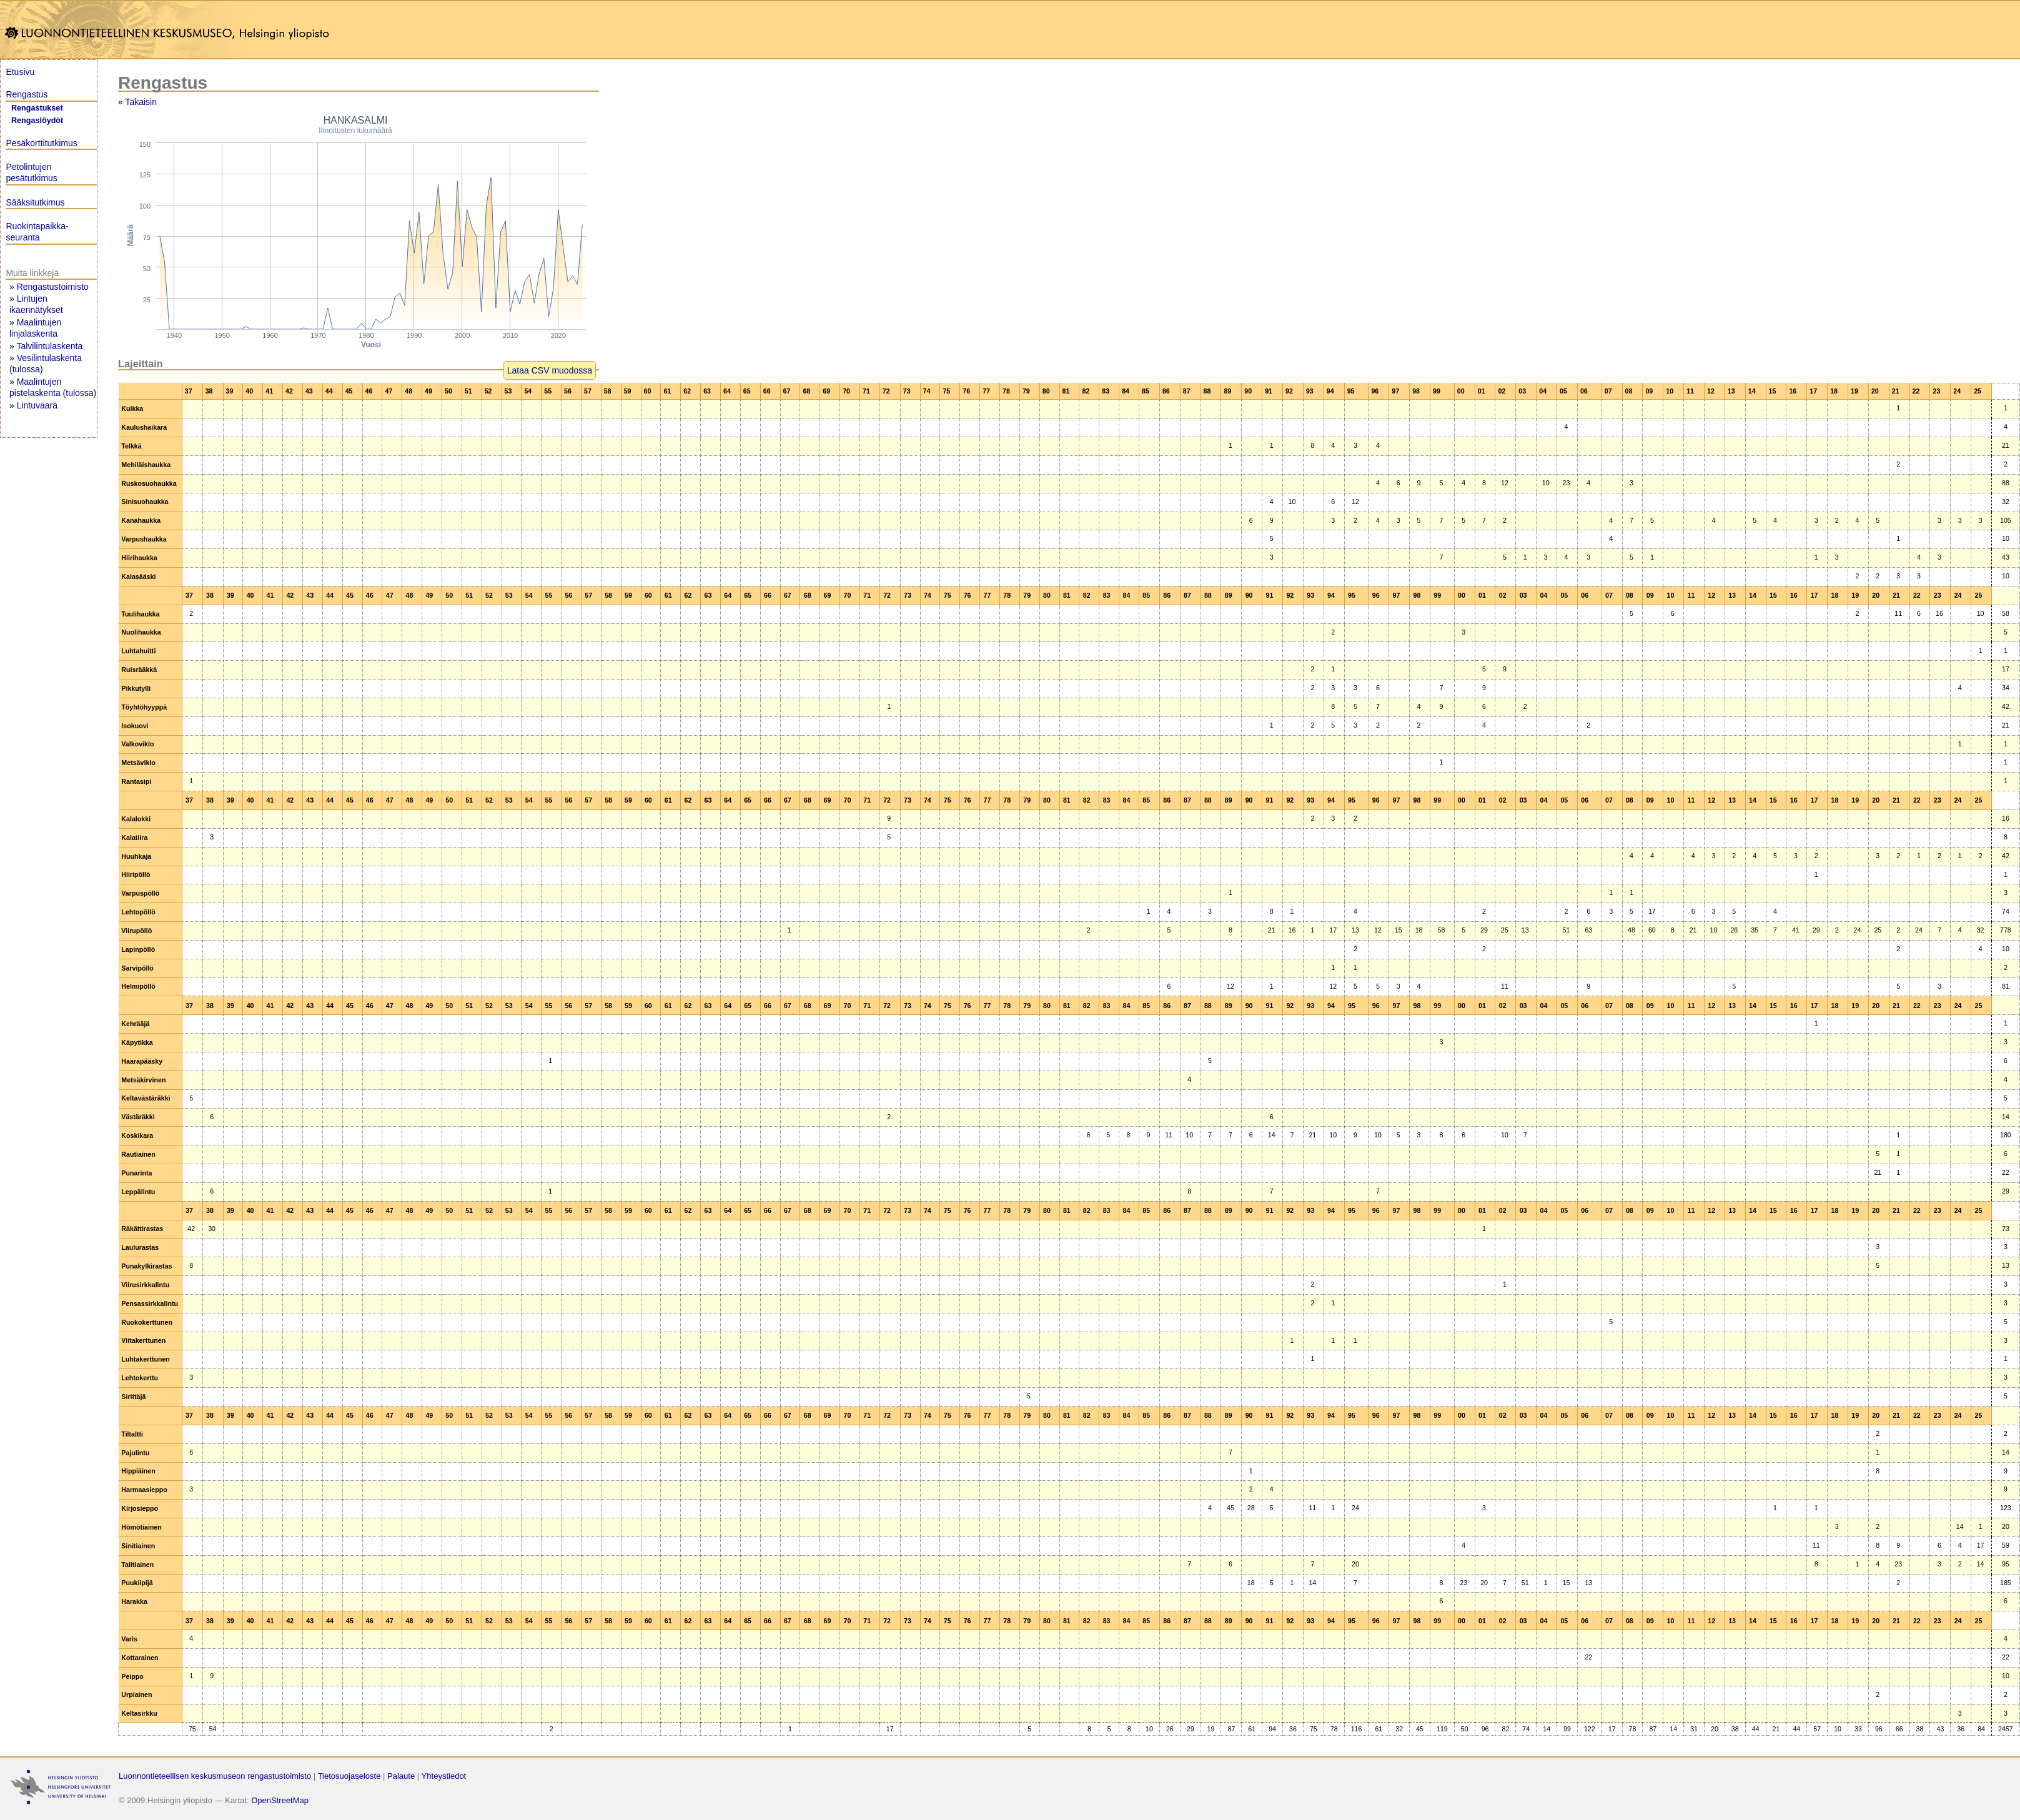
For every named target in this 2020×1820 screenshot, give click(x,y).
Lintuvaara (37, 405)
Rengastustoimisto (53, 287)
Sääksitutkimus (35, 202)
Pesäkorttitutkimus (41, 143)
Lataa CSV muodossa (549, 370)
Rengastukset (37, 108)
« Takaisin (137, 102)
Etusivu (20, 72)
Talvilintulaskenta (49, 346)
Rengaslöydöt (37, 120)
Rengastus (26, 94)
